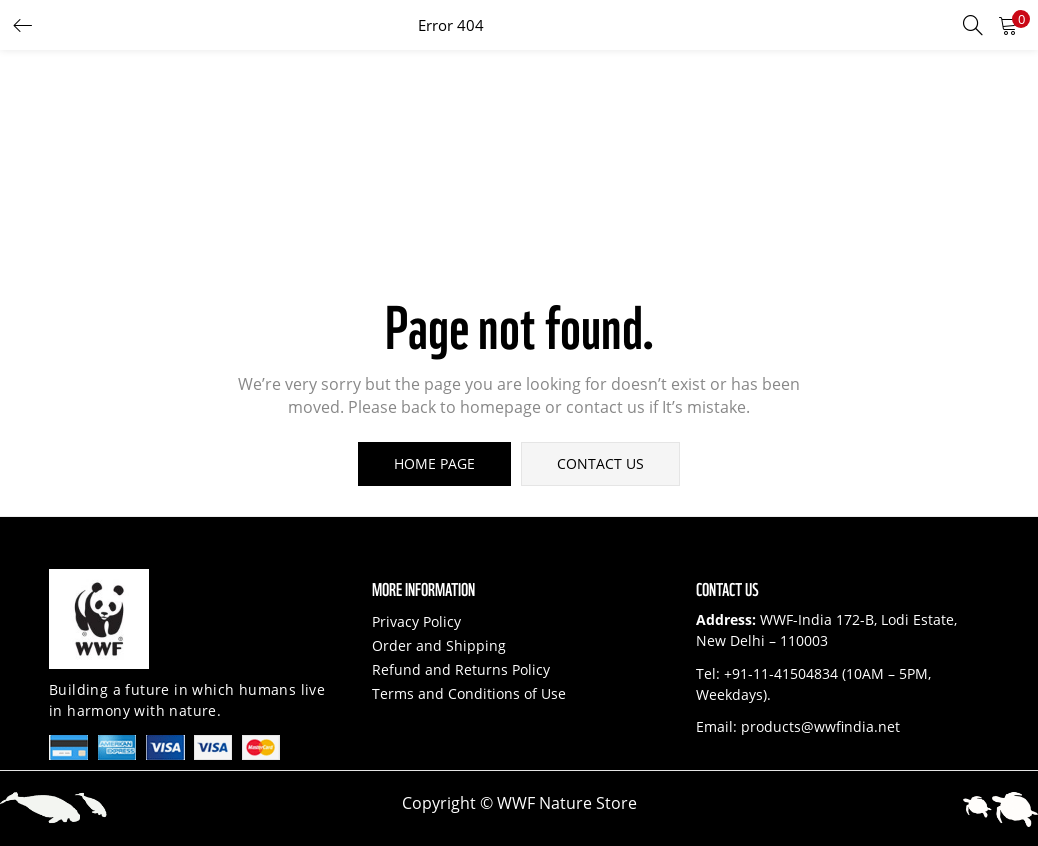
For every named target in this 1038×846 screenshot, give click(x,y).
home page (434, 463)
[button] (1008, 25)
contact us (600, 463)
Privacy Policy (416, 621)
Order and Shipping (439, 645)
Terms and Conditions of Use (469, 693)
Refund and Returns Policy (461, 669)
